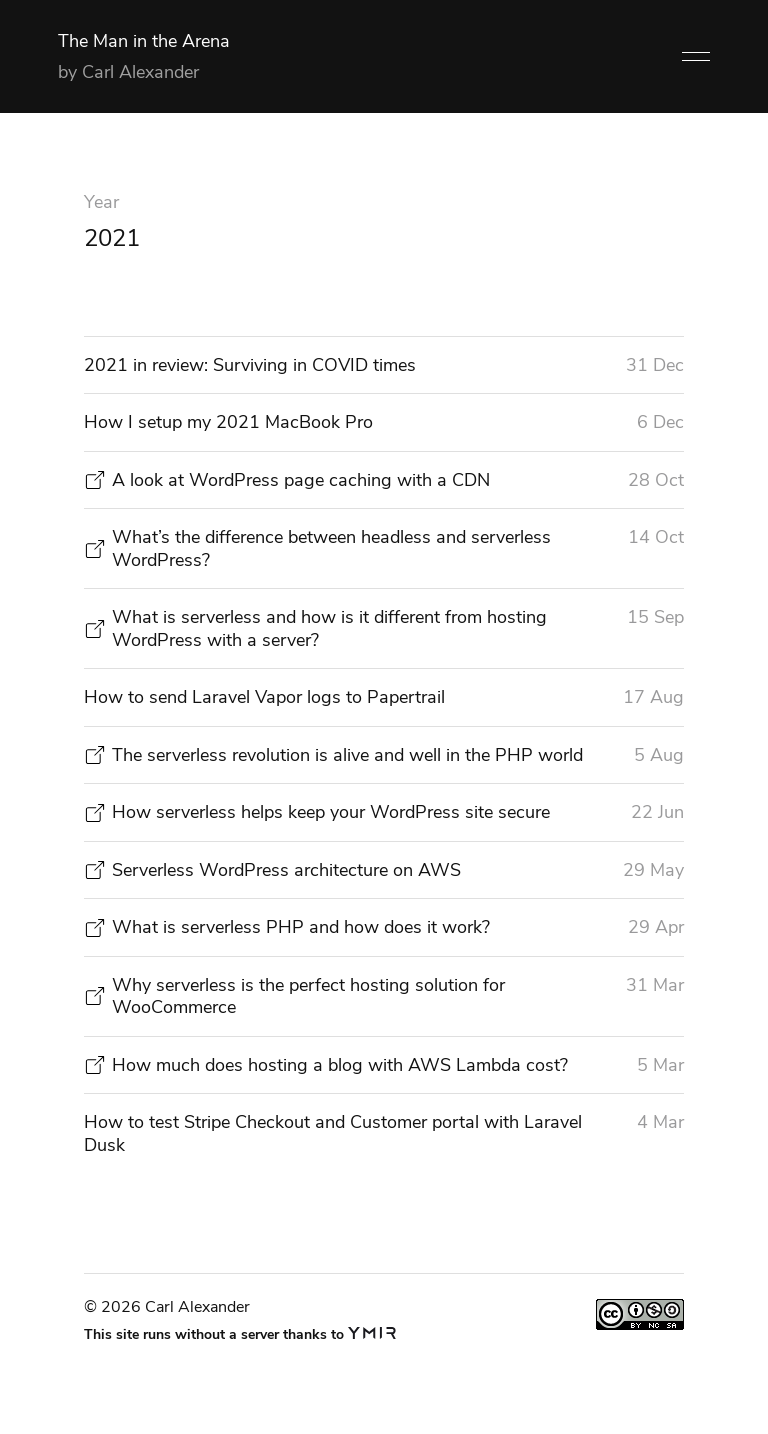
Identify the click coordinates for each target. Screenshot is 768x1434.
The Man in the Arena (144, 41)
